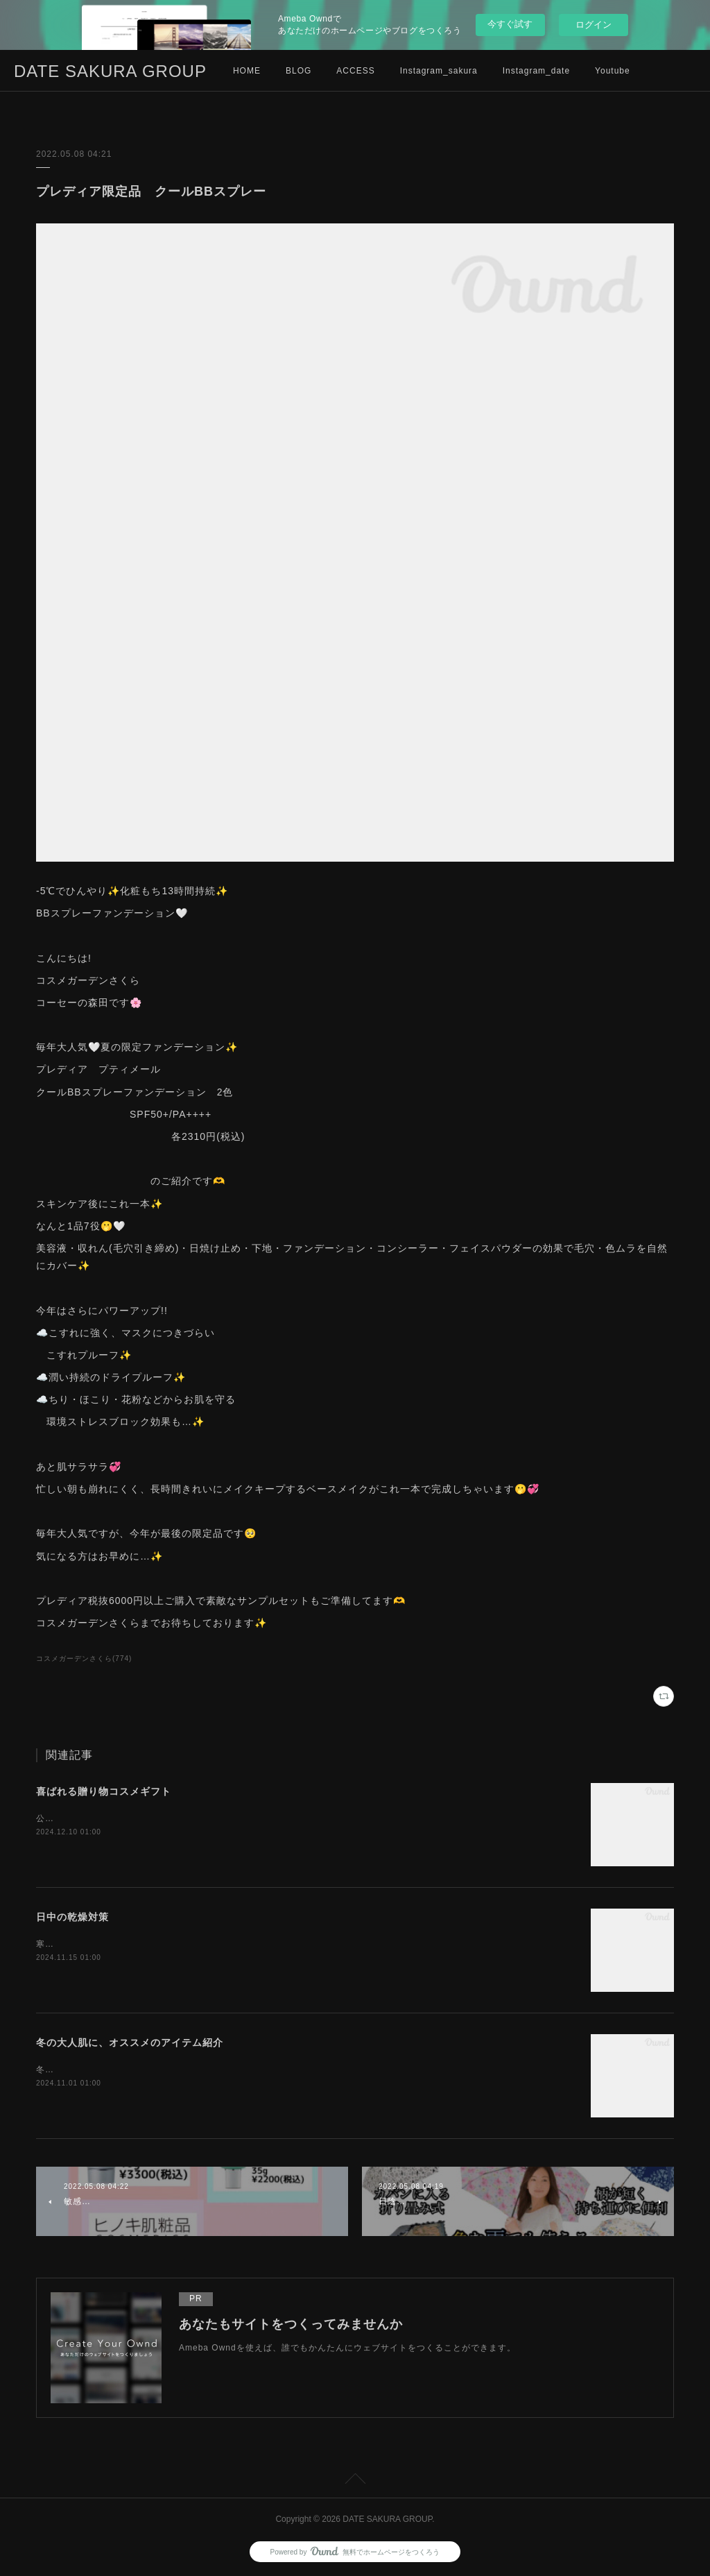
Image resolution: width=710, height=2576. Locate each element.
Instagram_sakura (439, 71)
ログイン (593, 24)
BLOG (298, 71)
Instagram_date (536, 71)
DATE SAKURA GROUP (110, 71)
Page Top (355, 2481)
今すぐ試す (509, 24)
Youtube (612, 71)
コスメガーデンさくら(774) (84, 1658)
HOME (247, 71)
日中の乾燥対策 (72, 1916)
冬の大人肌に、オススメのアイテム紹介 (129, 2042)
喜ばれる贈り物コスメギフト (103, 1791)
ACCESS (355, 71)
